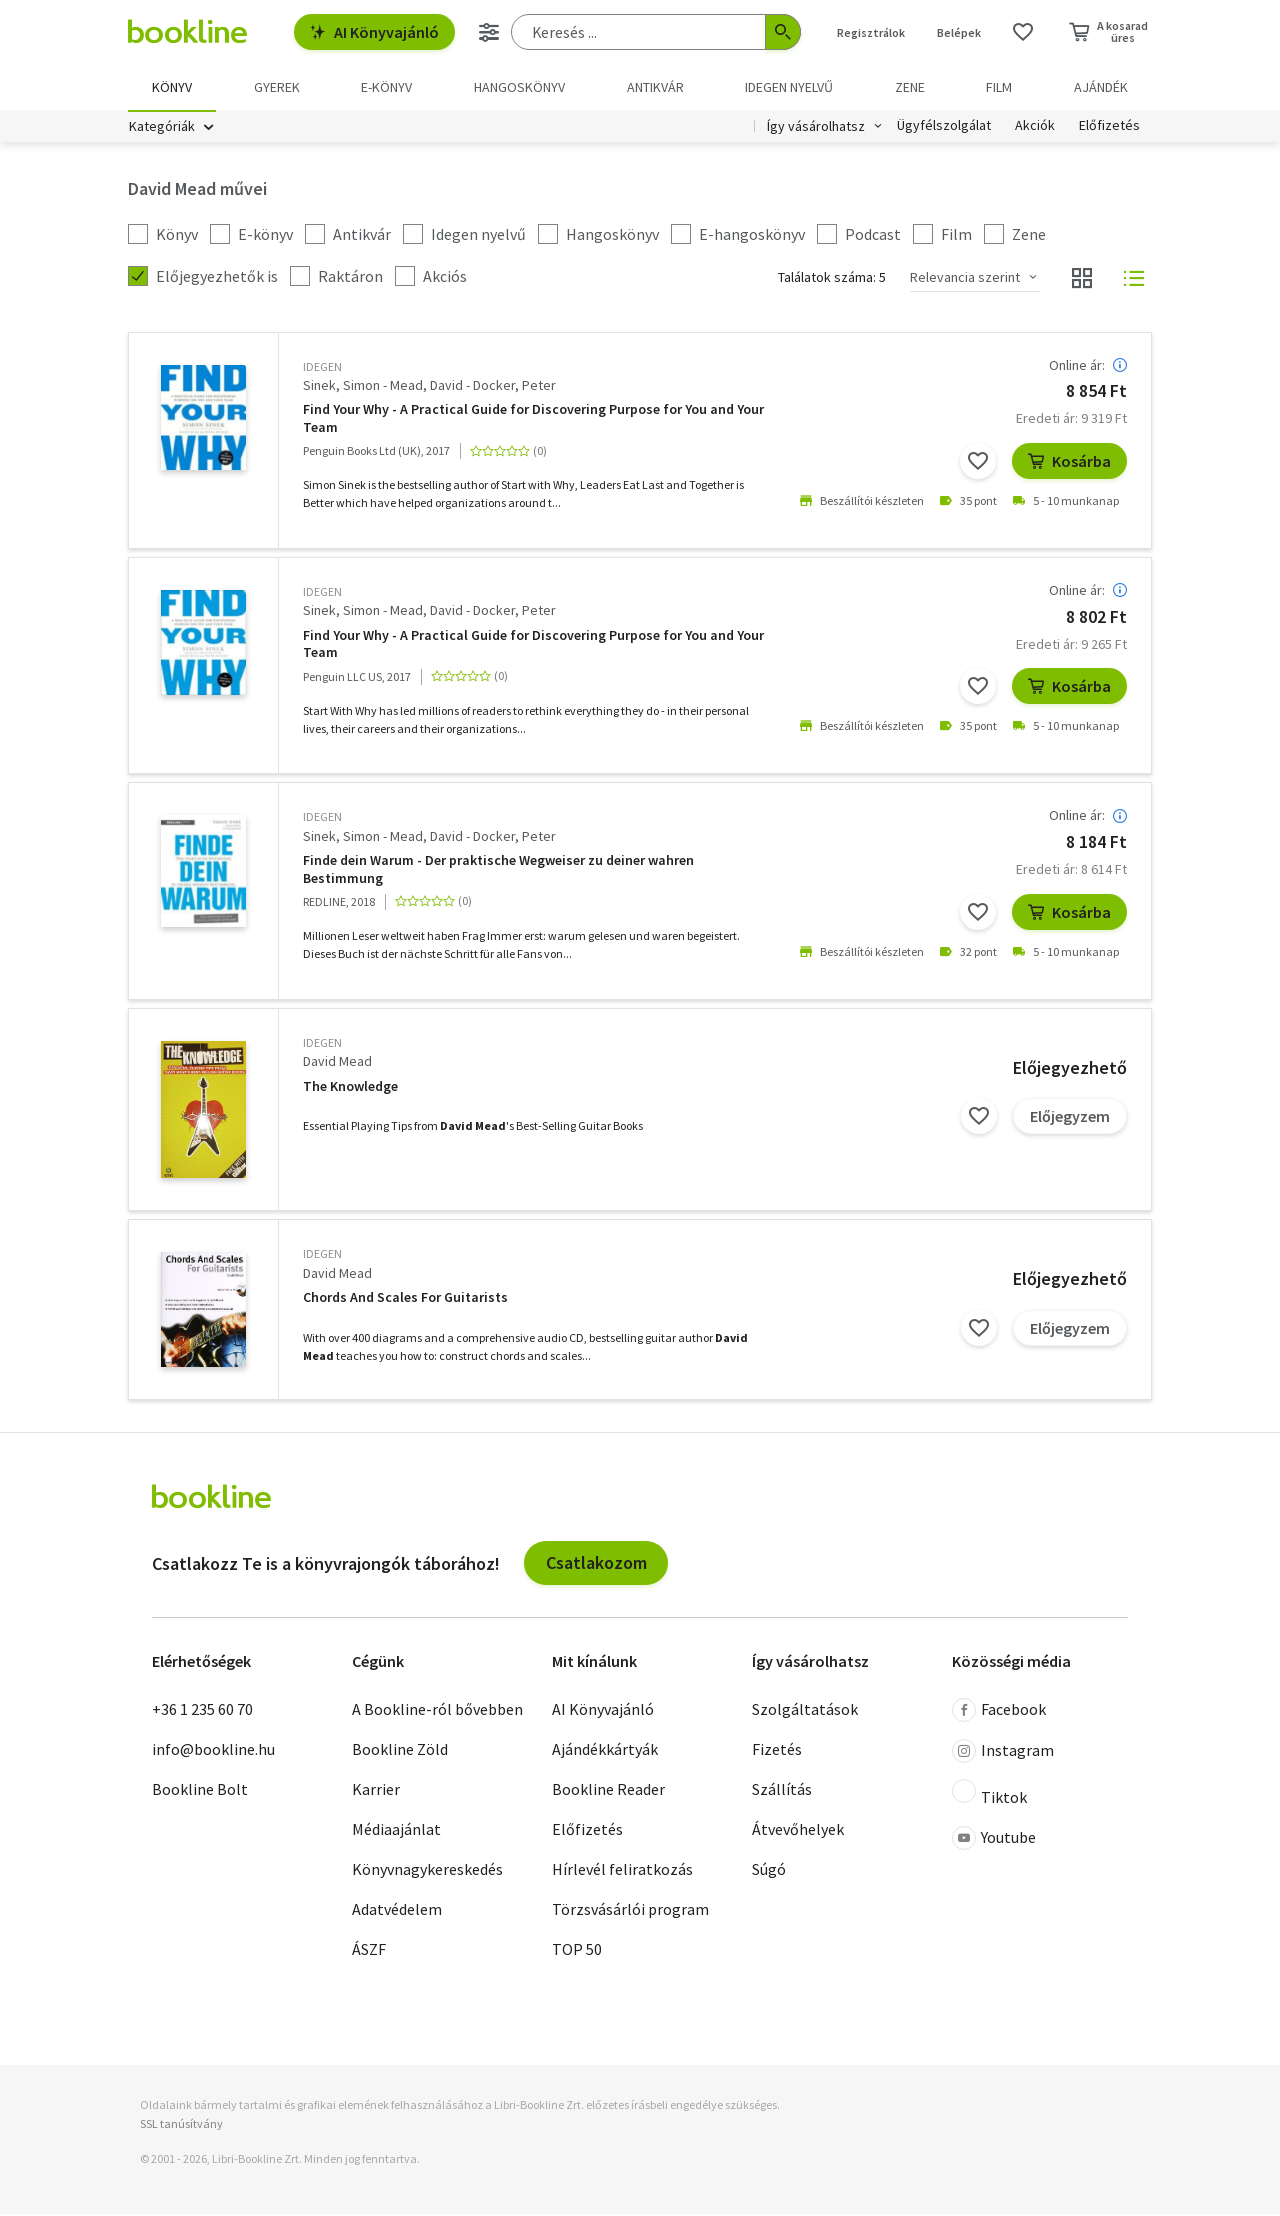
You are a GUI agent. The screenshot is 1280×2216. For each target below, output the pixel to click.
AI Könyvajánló (374, 32)
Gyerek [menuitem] (277, 87)
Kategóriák (162, 128)
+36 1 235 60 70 (202, 1711)
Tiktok (989, 1795)
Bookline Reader (608, 1791)
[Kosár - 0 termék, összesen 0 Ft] (1108, 32)
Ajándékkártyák (605, 1751)
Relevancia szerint (965, 279)
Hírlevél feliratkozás (622, 1871)
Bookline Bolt (200, 1791)
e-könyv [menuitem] (386, 87)
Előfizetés (1109, 128)
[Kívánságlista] (1023, 32)
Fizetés (777, 1751)
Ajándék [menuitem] (1101, 87)
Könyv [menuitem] (172, 87)
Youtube (994, 1840)
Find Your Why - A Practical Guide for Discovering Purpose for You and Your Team (533, 420)
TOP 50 (577, 1951)
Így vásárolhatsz (816, 128)
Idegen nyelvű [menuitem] (789, 87)
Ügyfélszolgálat (944, 128)
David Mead (337, 1063)
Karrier (376, 1791)
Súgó (769, 1871)
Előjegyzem (1070, 1118)
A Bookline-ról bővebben (437, 1711)
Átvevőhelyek (798, 1831)
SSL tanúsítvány (181, 2125)
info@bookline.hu (213, 1751)
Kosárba (1069, 463)
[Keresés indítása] (783, 32)
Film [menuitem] (999, 87)
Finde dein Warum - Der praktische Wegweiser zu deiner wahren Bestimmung (498, 871)
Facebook (999, 1712)
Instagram (1003, 1753)
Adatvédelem (397, 1911)
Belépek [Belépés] (959, 32)
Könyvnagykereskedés (427, 1871)
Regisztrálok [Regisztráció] (871, 32)
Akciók (1035, 128)
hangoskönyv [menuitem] (519, 87)
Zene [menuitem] (910, 87)
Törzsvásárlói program (630, 1911)
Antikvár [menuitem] (655, 87)
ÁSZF (369, 1951)
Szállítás (782, 1791)
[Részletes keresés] (489, 32)
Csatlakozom (596, 1564)
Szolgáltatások (805, 1711)
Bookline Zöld (400, 1751)
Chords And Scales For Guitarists (405, 1299)
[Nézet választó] (1082, 280)
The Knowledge (350, 1088)
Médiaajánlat (396, 1831)
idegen (322, 368)
